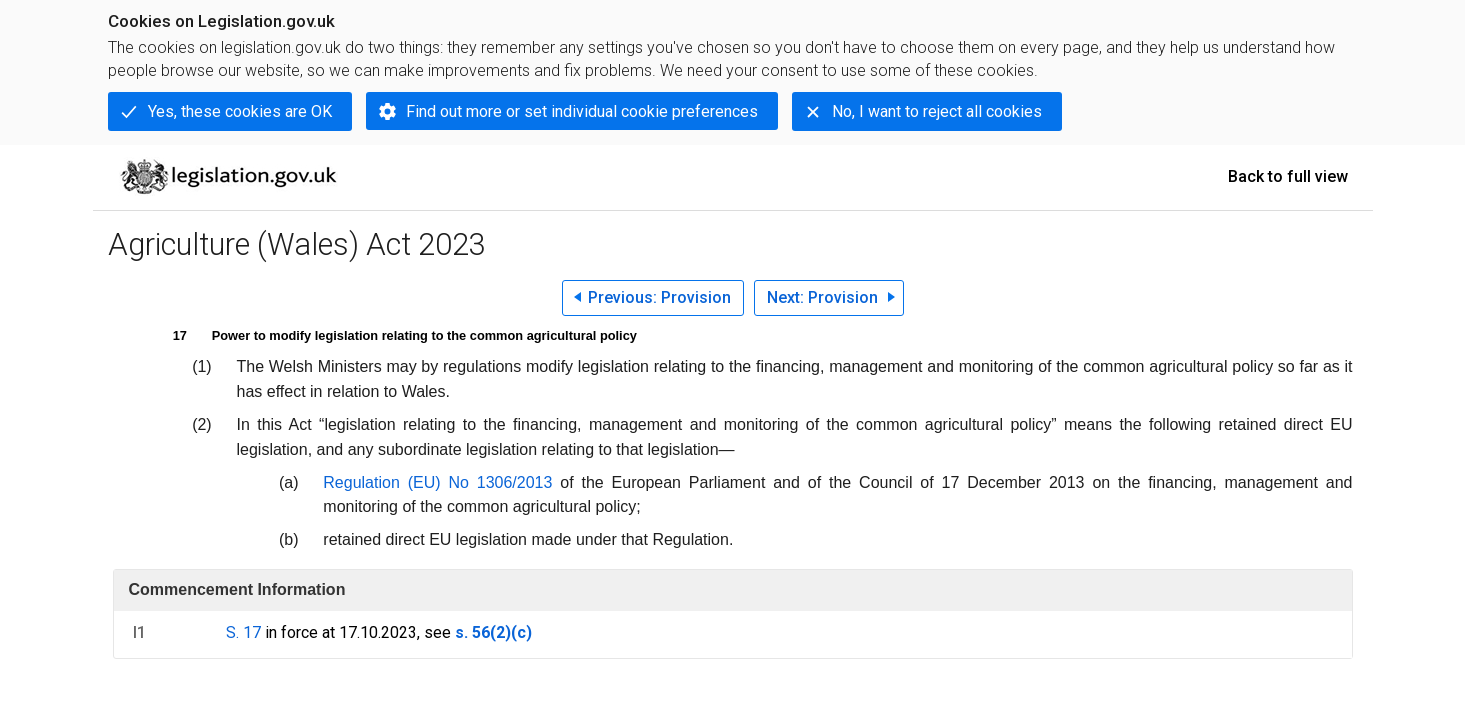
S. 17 (243, 632)
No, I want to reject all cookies (937, 111)
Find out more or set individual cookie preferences (582, 111)
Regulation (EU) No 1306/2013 (437, 482)
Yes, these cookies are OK (240, 111)
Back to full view (1288, 176)
